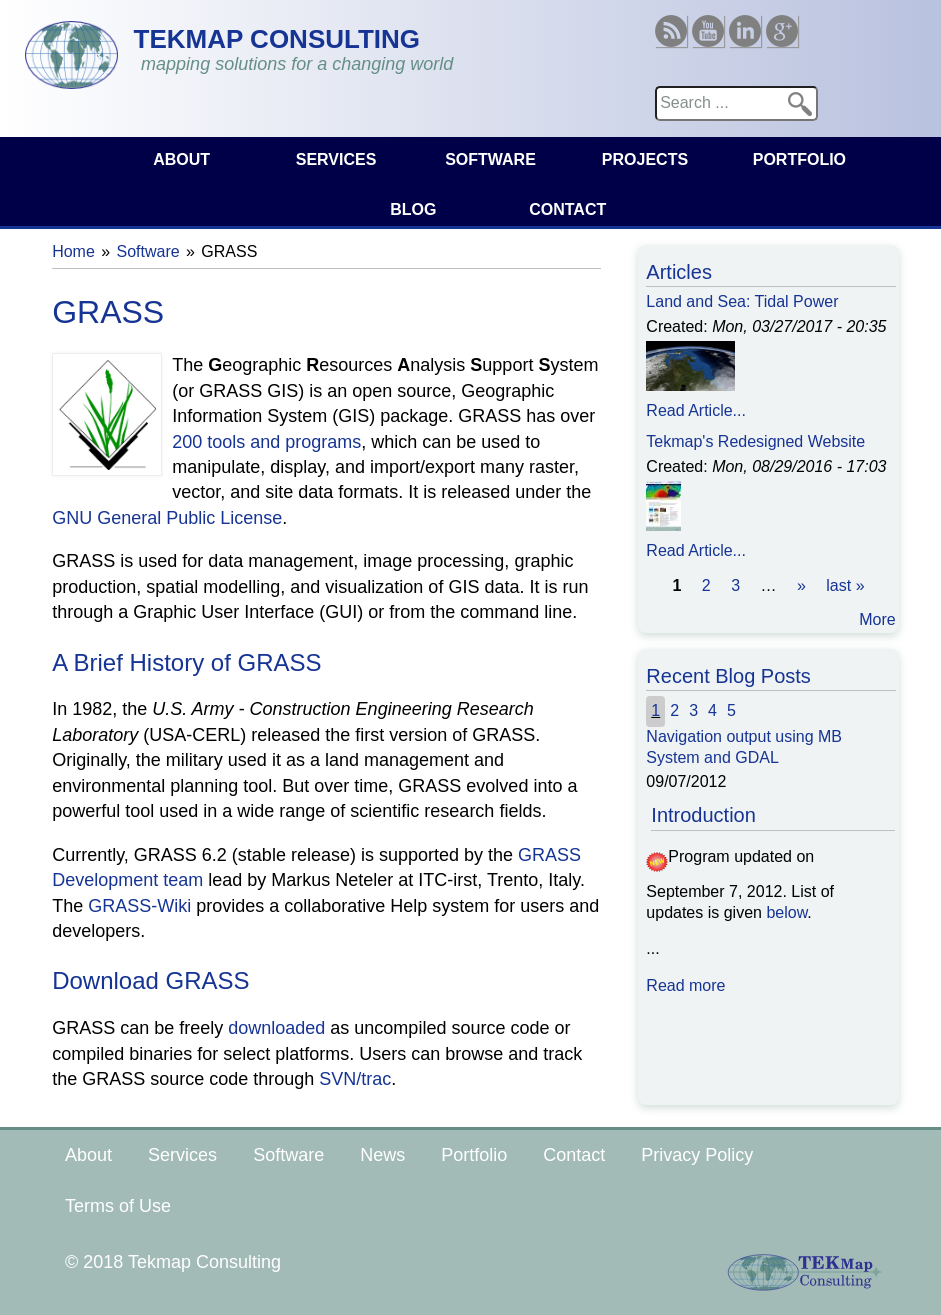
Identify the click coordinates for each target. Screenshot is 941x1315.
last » (845, 585)
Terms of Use (118, 1206)
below (786, 912)
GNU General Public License (167, 518)
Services (336, 159)
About (181, 159)
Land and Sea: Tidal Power (742, 301)
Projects (645, 159)
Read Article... (696, 410)
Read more (685, 985)
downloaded (276, 1028)
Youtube (708, 23)
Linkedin (745, 23)
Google (782, 23)
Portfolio (799, 159)
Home (73, 251)
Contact (567, 209)
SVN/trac (355, 1079)
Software (490, 159)
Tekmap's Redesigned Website (755, 441)
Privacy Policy (697, 1155)
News (382, 1155)
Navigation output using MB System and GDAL (744, 747)
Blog (413, 209)
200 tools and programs (266, 442)
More (877, 619)
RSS (671, 23)
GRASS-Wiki (139, 906)
